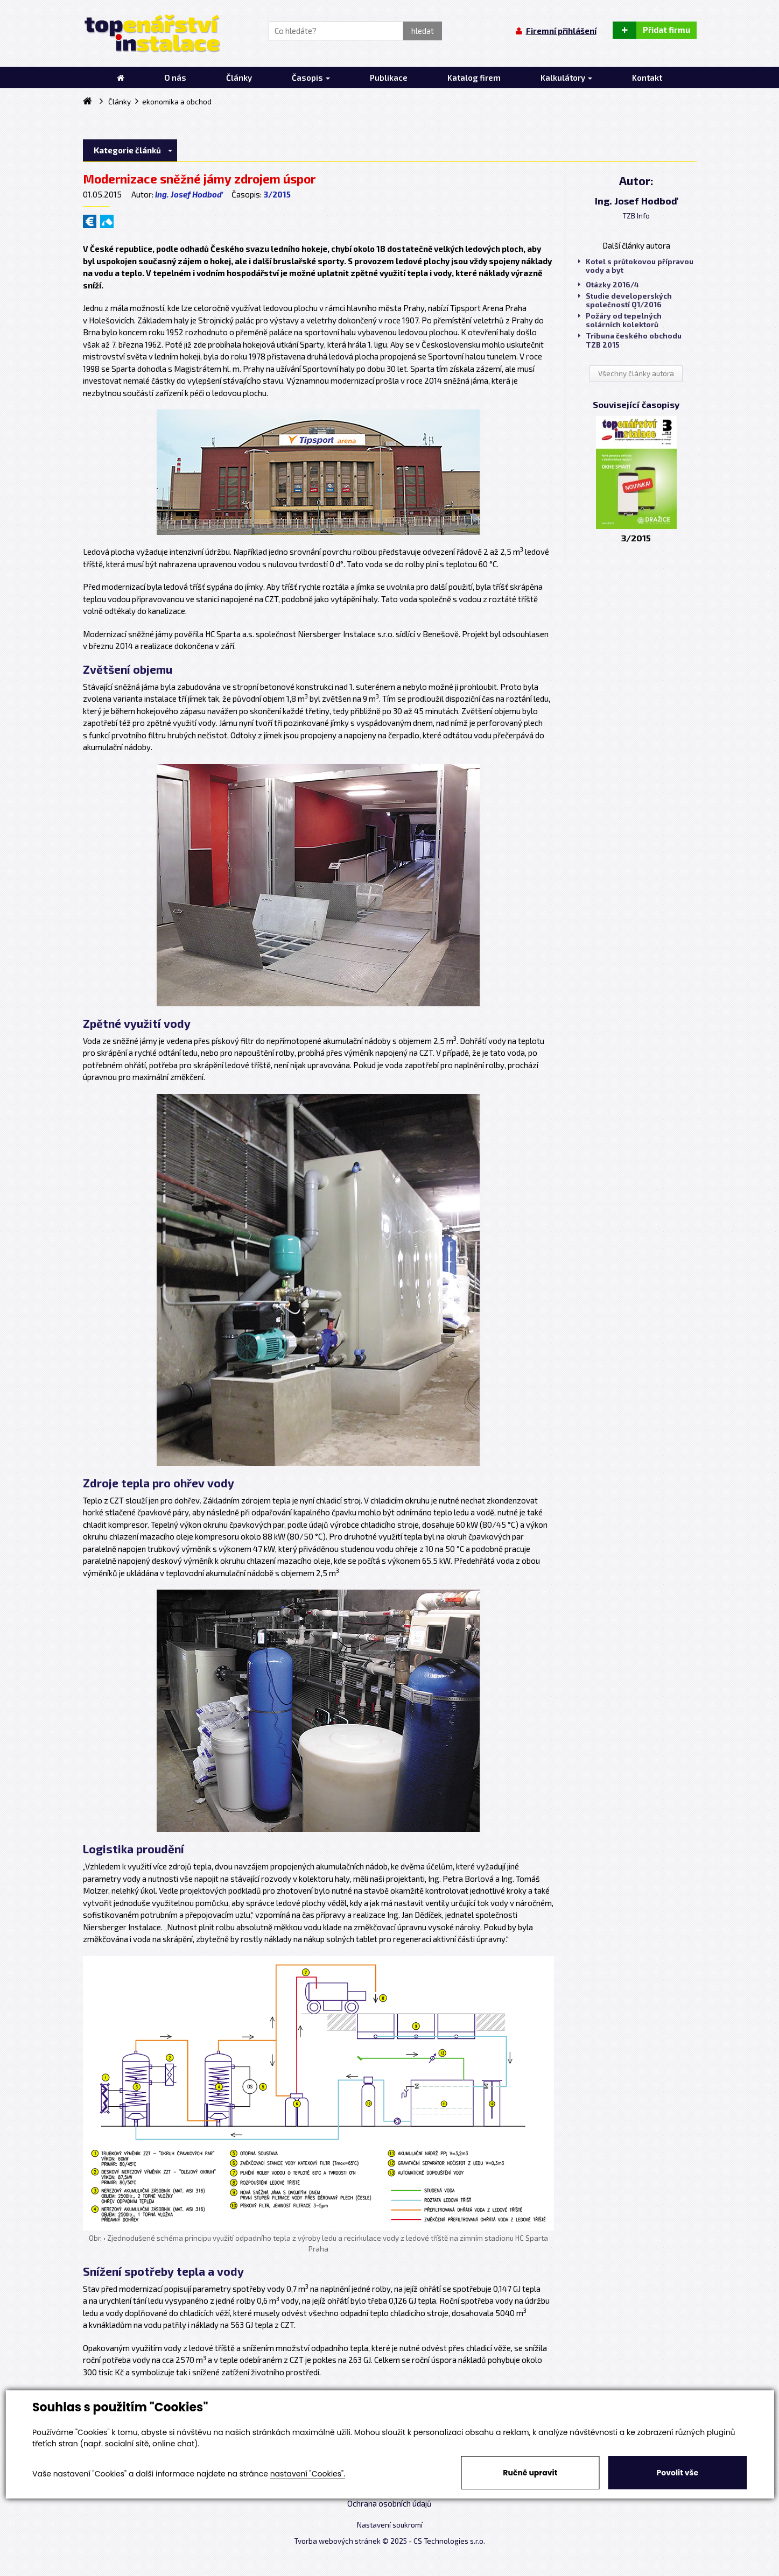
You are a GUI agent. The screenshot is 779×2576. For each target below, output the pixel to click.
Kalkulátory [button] (566, 77)
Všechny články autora (636, 373)
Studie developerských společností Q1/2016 (625, 300)
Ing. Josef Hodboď (188, 194)
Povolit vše (677, 2472)
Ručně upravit (530, 2472)
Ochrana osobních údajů (389, 2503)
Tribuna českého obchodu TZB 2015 (630, 340)
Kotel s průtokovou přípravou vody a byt (635, 265)
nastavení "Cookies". (307, 2473)
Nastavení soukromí (390, 2525)
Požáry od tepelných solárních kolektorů (620, 320)
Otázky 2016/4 (608, 284)
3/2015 (277, 194)
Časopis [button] (311, 77)
